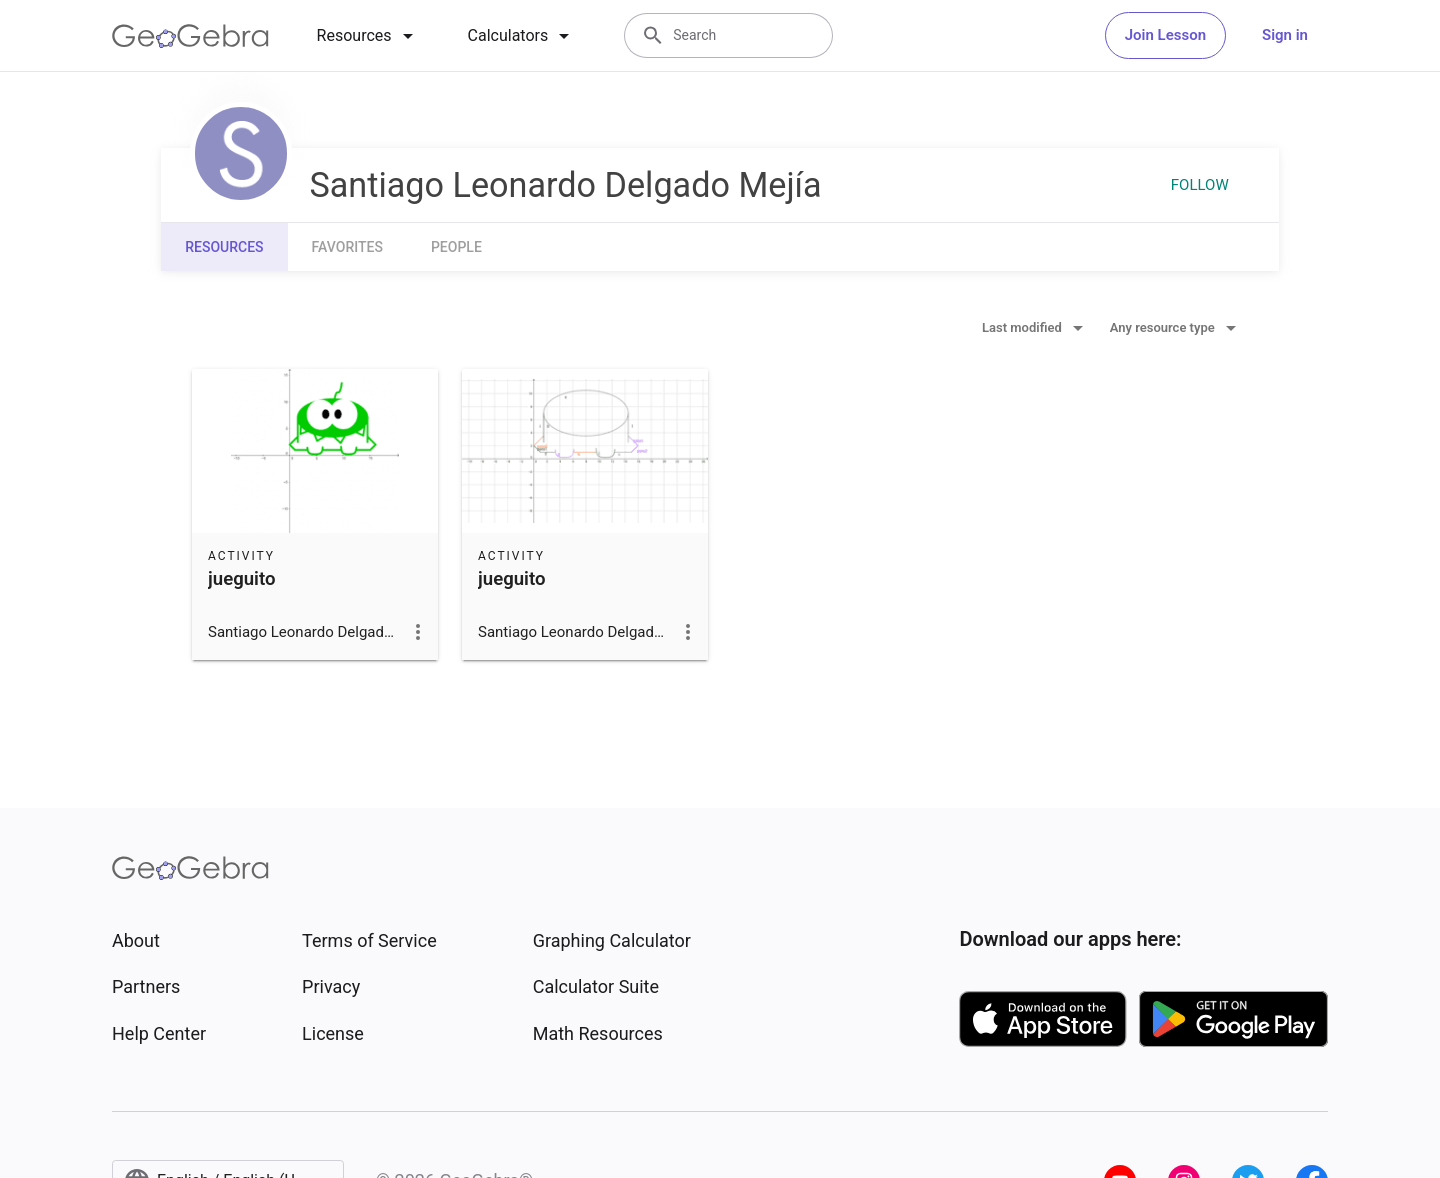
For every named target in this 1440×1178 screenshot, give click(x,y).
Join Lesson (1165, 35)
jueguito (241, 579)
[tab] (368, 36)
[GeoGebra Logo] (190, 36)
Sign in (1285, 35)
